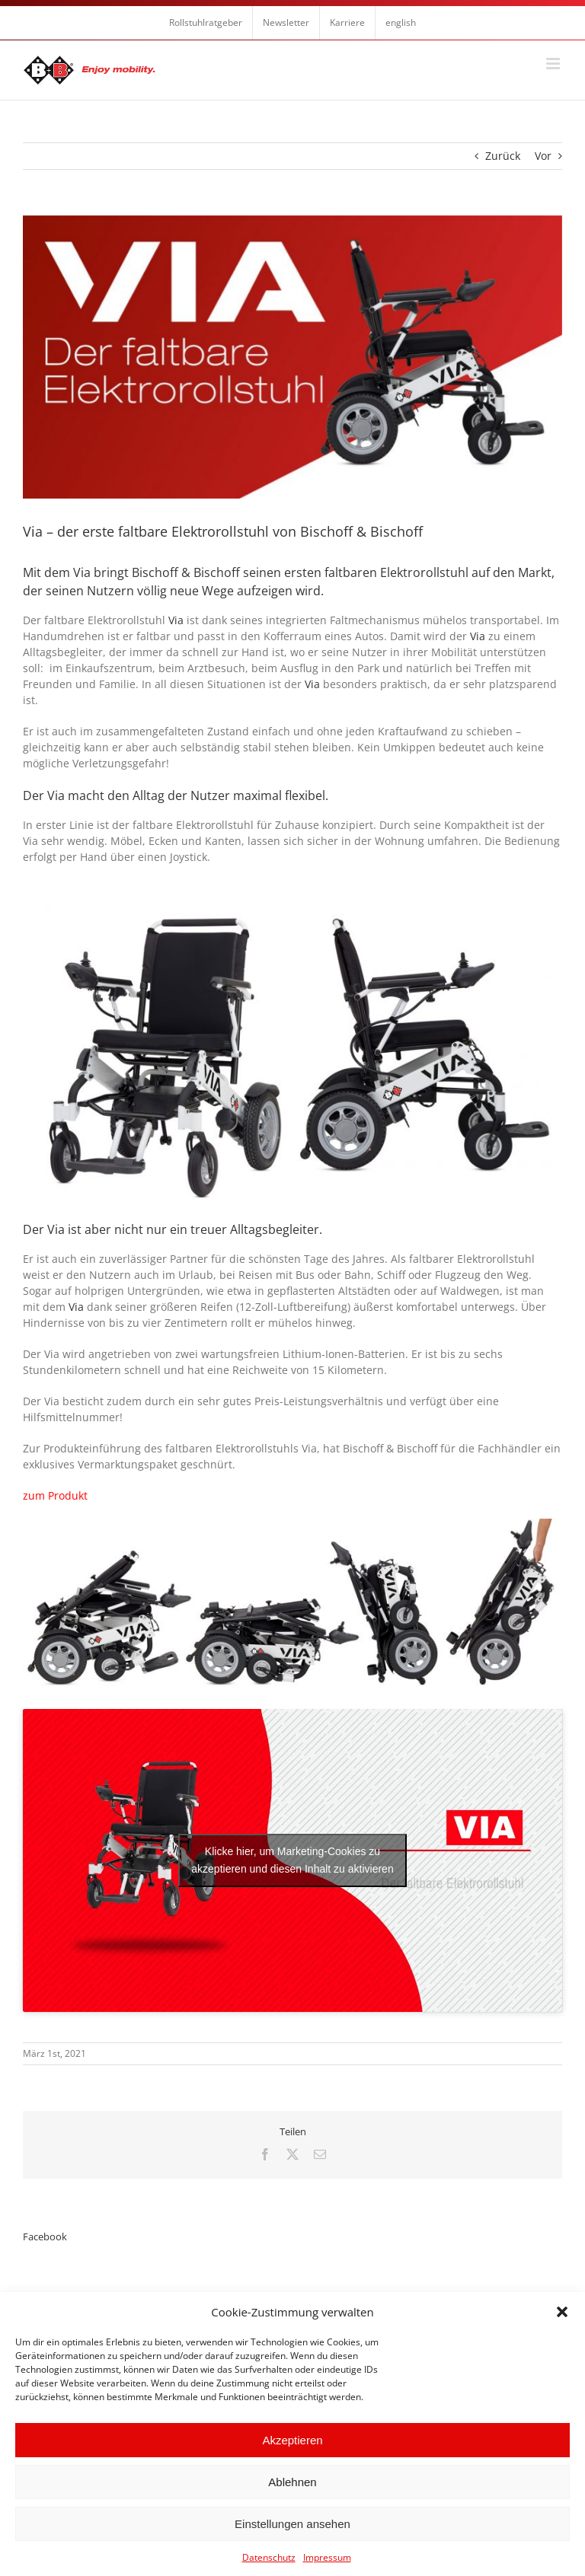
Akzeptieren (292, 2440)
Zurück (502, 155)
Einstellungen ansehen (292, 2523)
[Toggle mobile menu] (554, 64)
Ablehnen (292, 2482)
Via (176, 620)
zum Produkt (55, 1495)
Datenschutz (269, 2557)
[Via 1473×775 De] (292, 357)
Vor (543, 155)
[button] (562, 2311)
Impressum (327, 2557)
